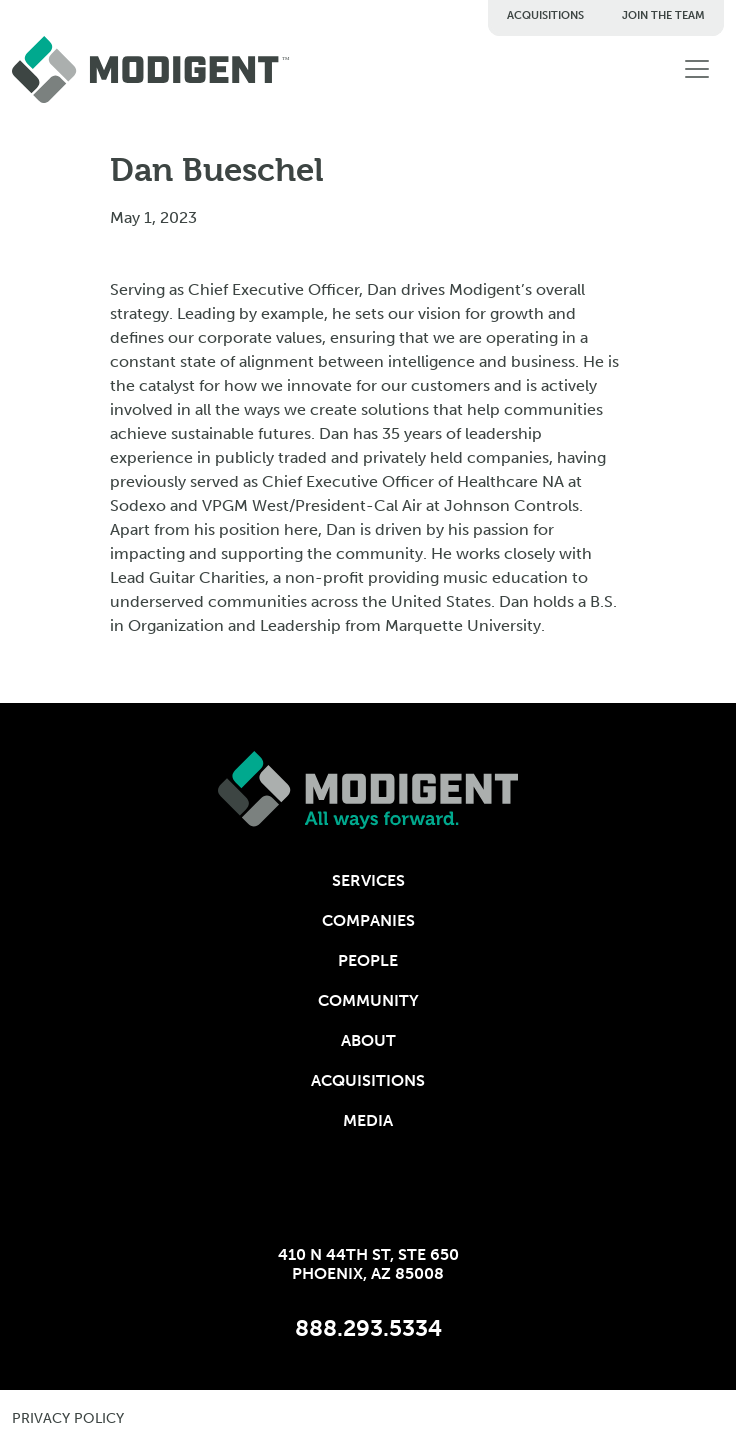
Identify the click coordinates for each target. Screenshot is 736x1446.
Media (368, 1120)
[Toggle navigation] (697, 69)
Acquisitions (545, 15)
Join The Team (663, 15)
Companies (368, 920)
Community (368, 1000)
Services (368, 880)
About (368, 1040)
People (368, 960)
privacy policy (68, 1418)
